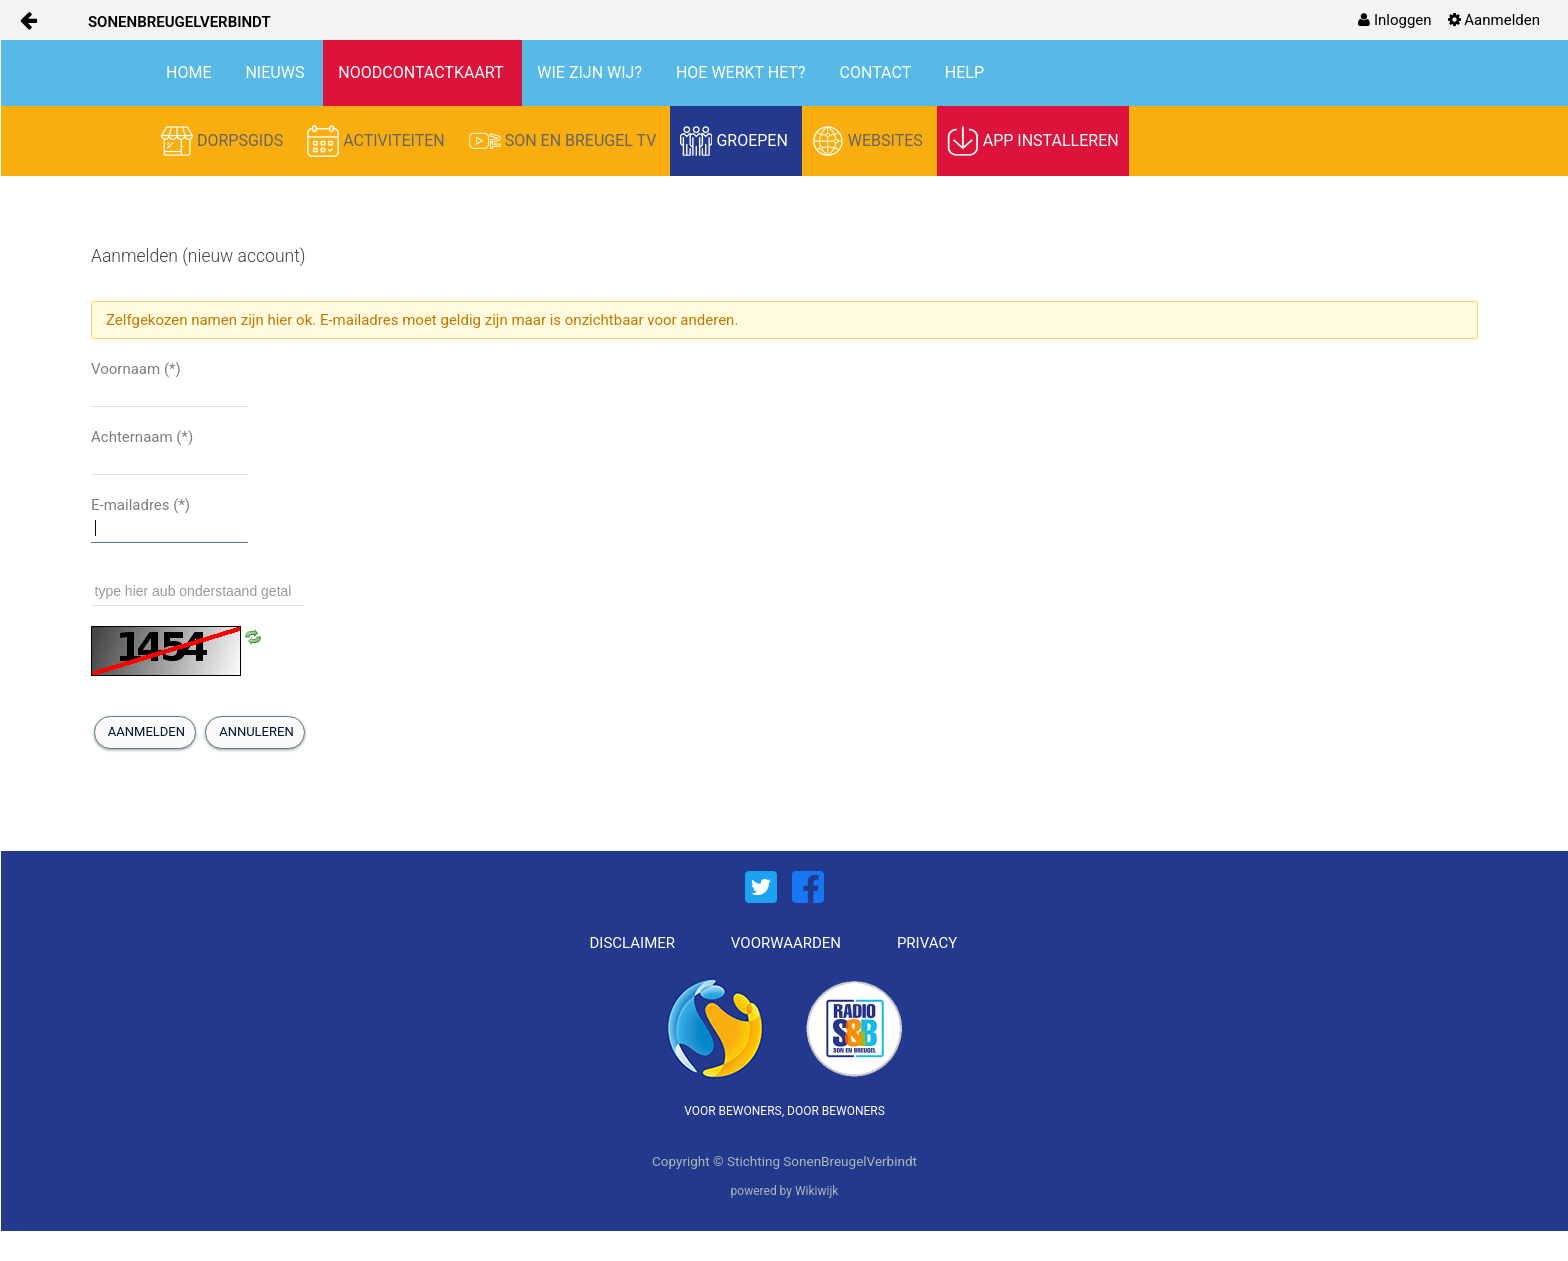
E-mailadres (140, 505)
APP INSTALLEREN (1033, 141)
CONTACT (877, 72)
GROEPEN (735, 141)
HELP (964, 72)
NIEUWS (276, 72)
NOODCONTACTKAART (422, 72)
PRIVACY (927, 943)
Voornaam (136, 369)
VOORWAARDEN (786, 943)
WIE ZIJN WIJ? (591, 72)
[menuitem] (1394, 20)
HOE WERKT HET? (743, 72)
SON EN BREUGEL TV (565, 141)
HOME (190, 72)
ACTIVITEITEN (378, 141)
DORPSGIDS (224, 141)
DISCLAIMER (633, 943)
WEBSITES (869, 141)
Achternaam (142, 437)
